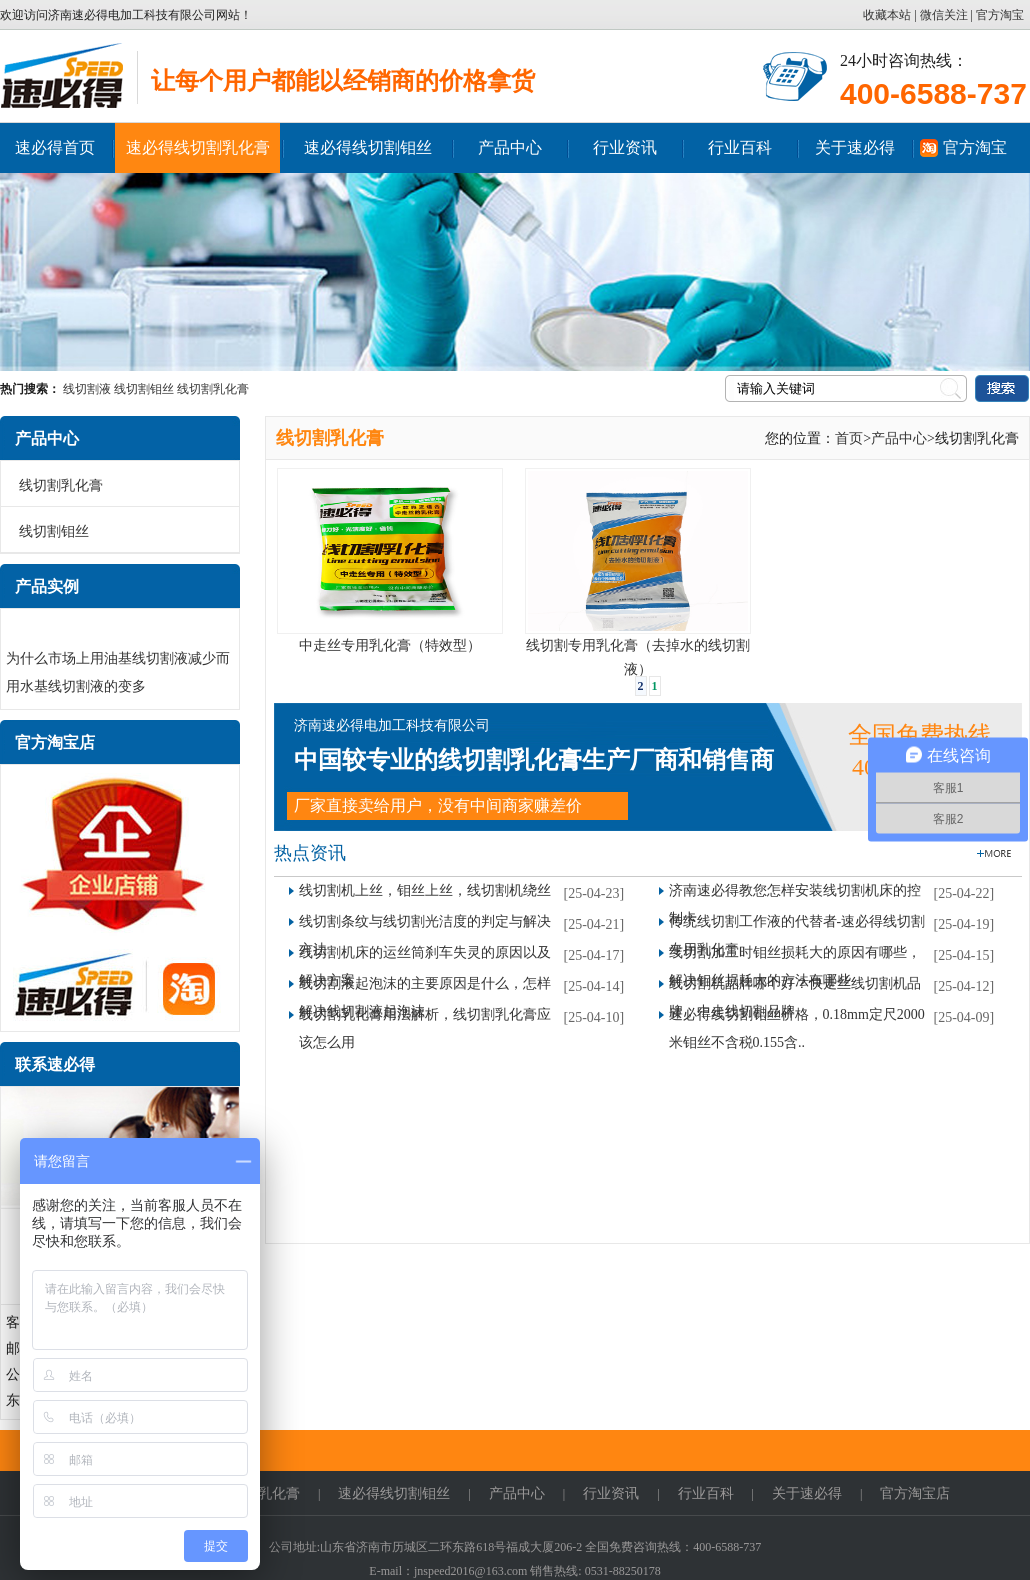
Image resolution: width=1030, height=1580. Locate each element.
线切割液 (87, 389)
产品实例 (47, 586)
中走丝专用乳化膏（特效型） (390, 645)
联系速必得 (55, 1064)
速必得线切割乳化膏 (198, 147)
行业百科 (740, 147)
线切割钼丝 (144, 389)
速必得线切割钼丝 (368, 147)
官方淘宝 (1000, 15)
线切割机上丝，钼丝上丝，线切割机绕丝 (425, 890)
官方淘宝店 (55, 742)
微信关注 (944, 15)
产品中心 (510, 147)
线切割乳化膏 (213, 389)
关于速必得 (855, 147)
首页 (849, 438)
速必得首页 (55, 147)
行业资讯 (625, 147)
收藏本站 (888, 15)
